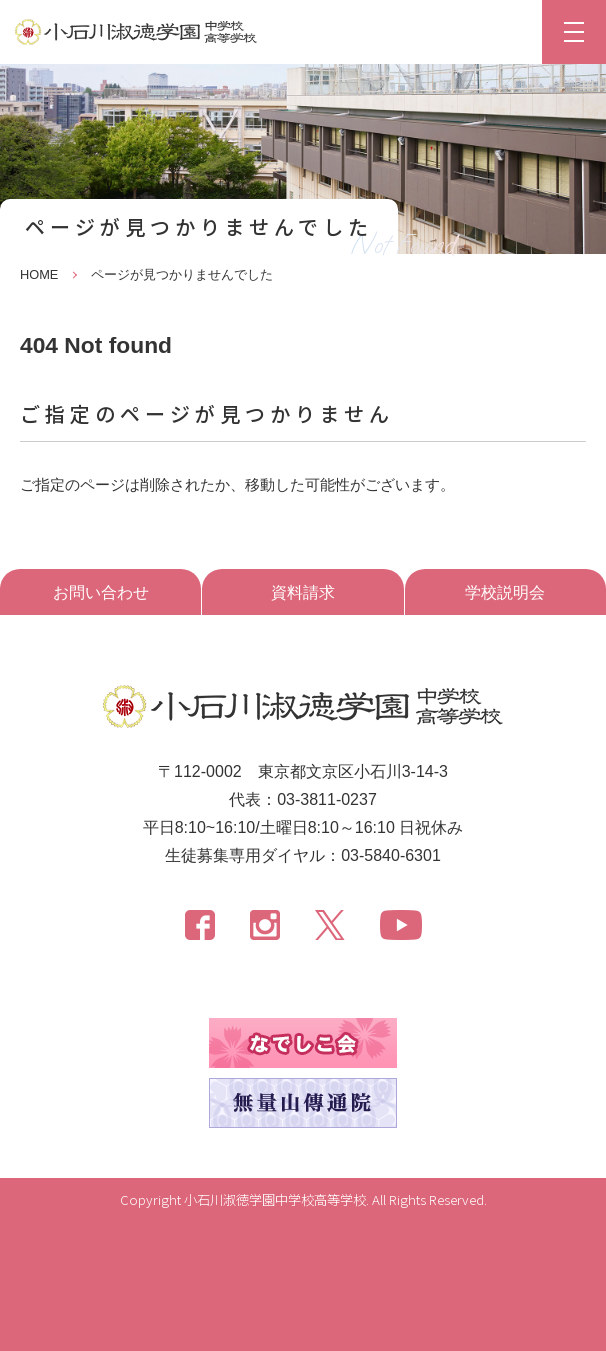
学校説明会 (505, 592)
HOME (39, 274)
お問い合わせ (101, 592)
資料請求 (303, 592)
